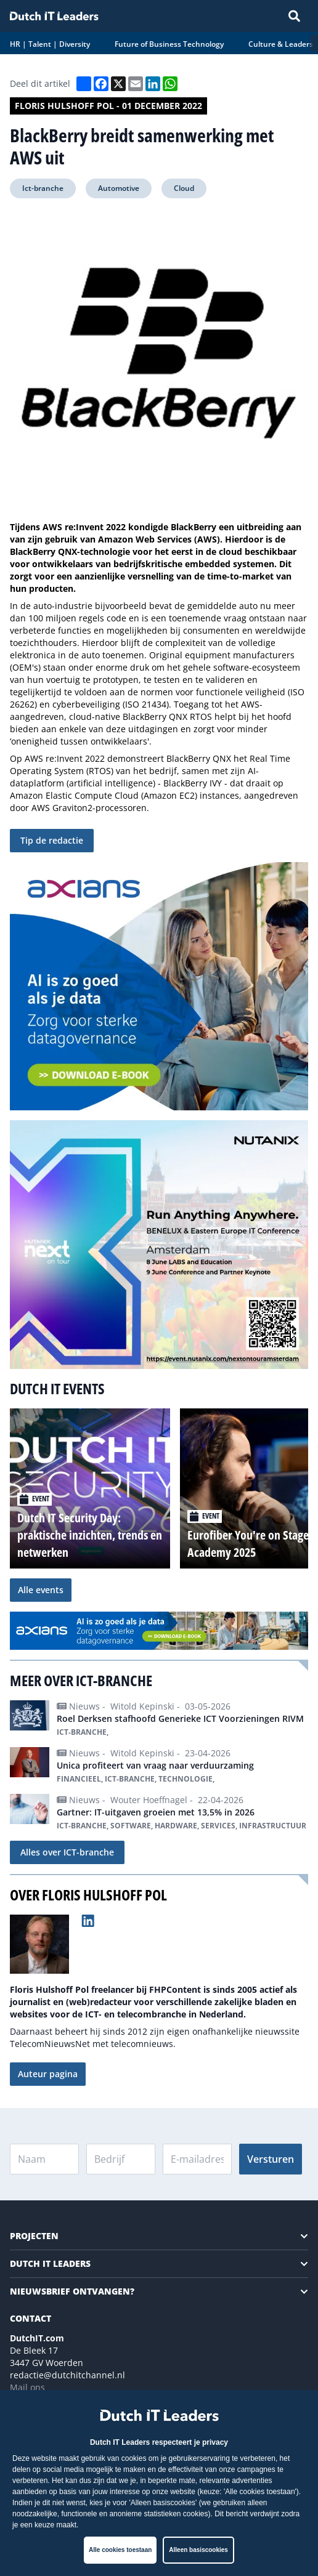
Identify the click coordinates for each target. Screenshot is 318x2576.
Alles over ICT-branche (67, 1852)
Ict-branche (42, 188)
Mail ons (27, 2387)
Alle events (40, 1590)
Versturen (270, 2159)
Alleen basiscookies (198, 2549)
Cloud (184, 188)
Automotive (118, 188)
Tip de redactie (51, 840)
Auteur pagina (48, 2074)
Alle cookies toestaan (120, 2549)
